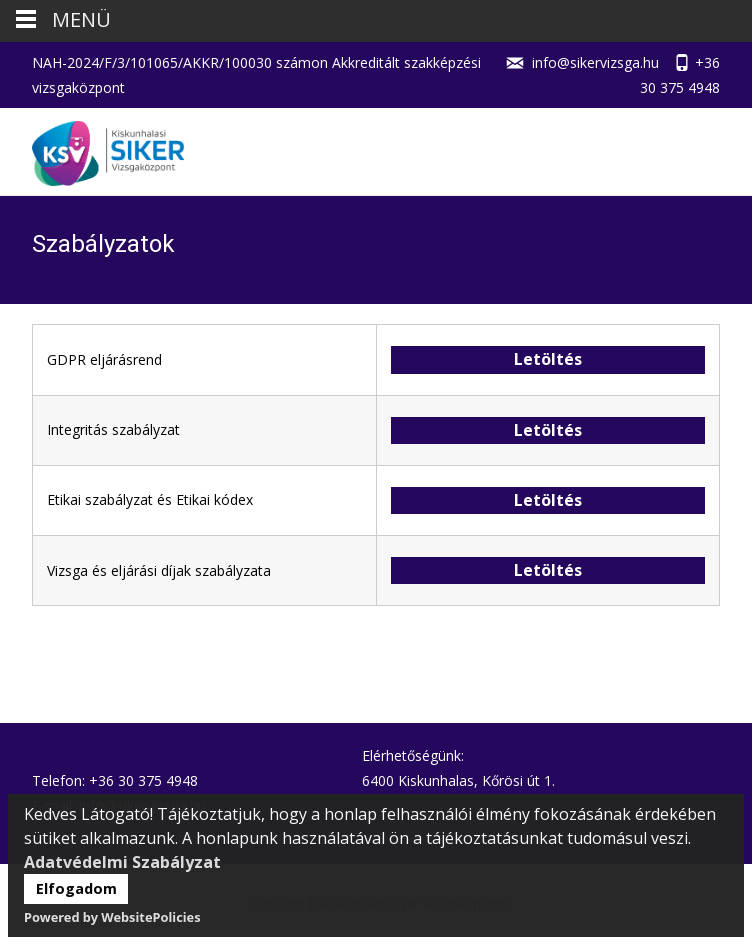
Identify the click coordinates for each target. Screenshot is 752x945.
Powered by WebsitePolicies (112, 917)
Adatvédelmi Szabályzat (122, 862)
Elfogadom (76, 888)
